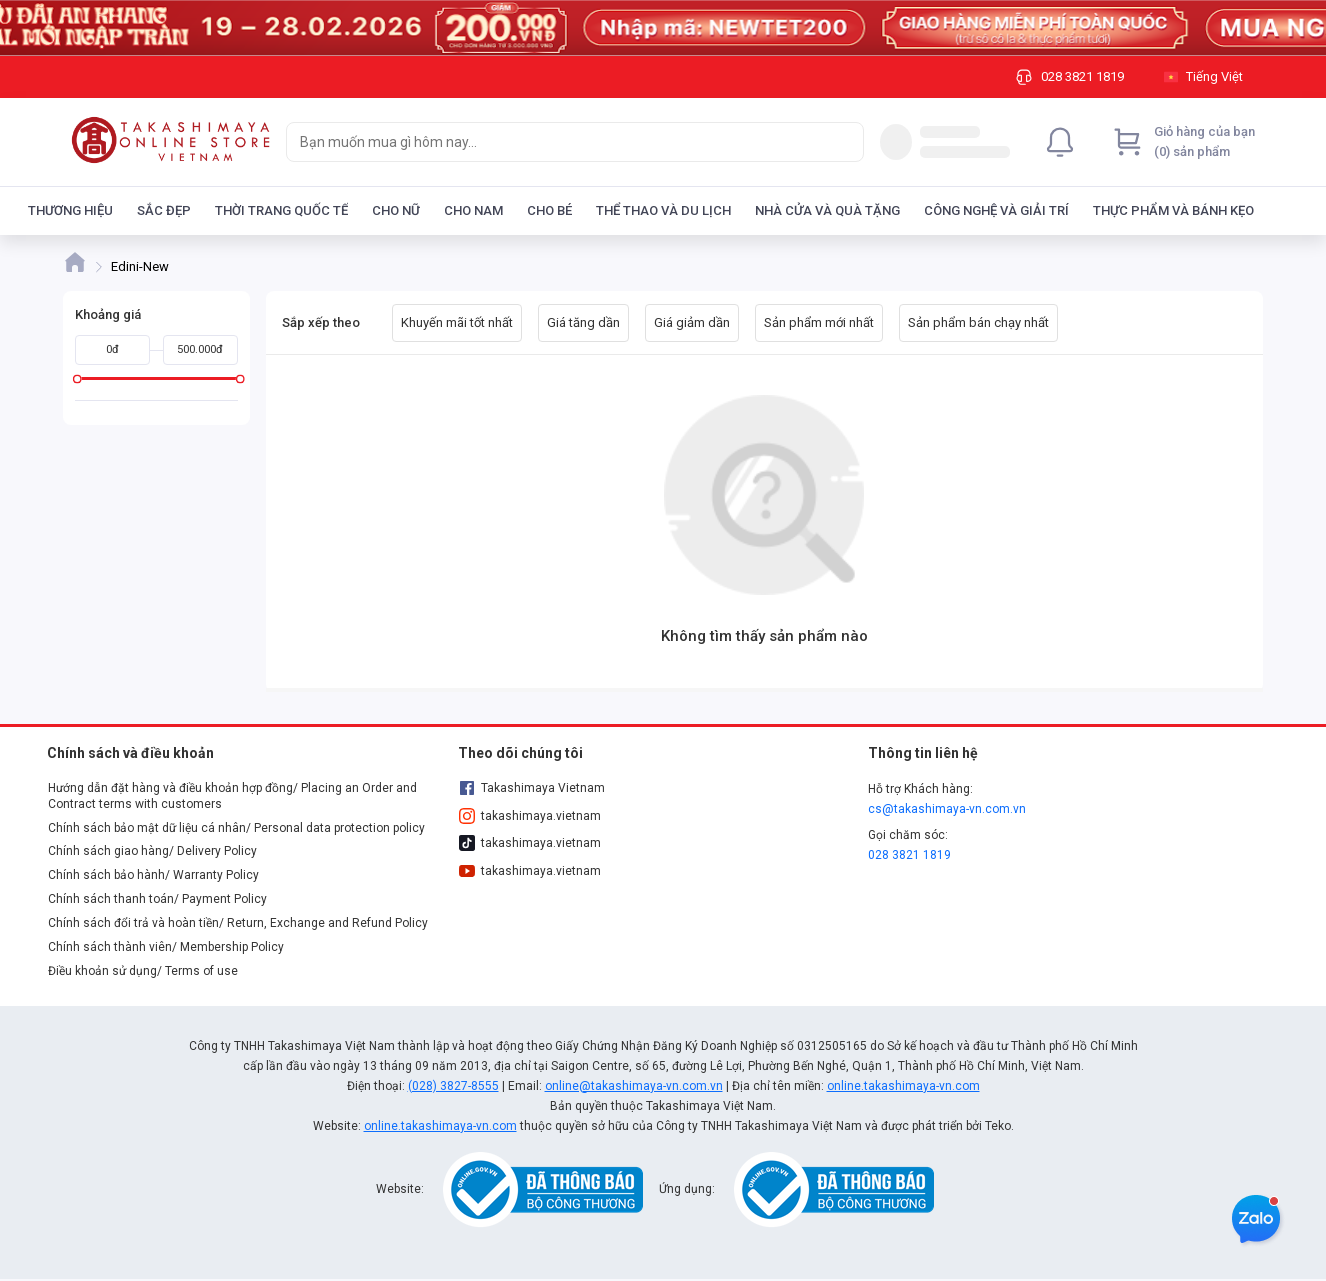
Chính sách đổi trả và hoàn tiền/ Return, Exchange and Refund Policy (238, 923)
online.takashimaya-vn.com (903, 1086)
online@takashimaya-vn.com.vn (634, 1086)
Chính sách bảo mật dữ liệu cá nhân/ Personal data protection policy (236, 828)
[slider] (77, 378)
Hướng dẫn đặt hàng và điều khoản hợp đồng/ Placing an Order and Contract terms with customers (232, 796)
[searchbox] (557, 142)
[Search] (844, 142)
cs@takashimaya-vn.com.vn (947, 809)
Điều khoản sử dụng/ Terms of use (143, 971)
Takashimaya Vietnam (532, 788)
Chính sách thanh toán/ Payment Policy (157, 899)
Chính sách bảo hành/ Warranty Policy (153, 875)
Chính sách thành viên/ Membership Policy (166, 947)
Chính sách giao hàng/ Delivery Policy (152, 851)
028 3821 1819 (909, 855)
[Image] (663, 28)
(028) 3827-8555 (453, 1086)
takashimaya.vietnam (530, 816)
